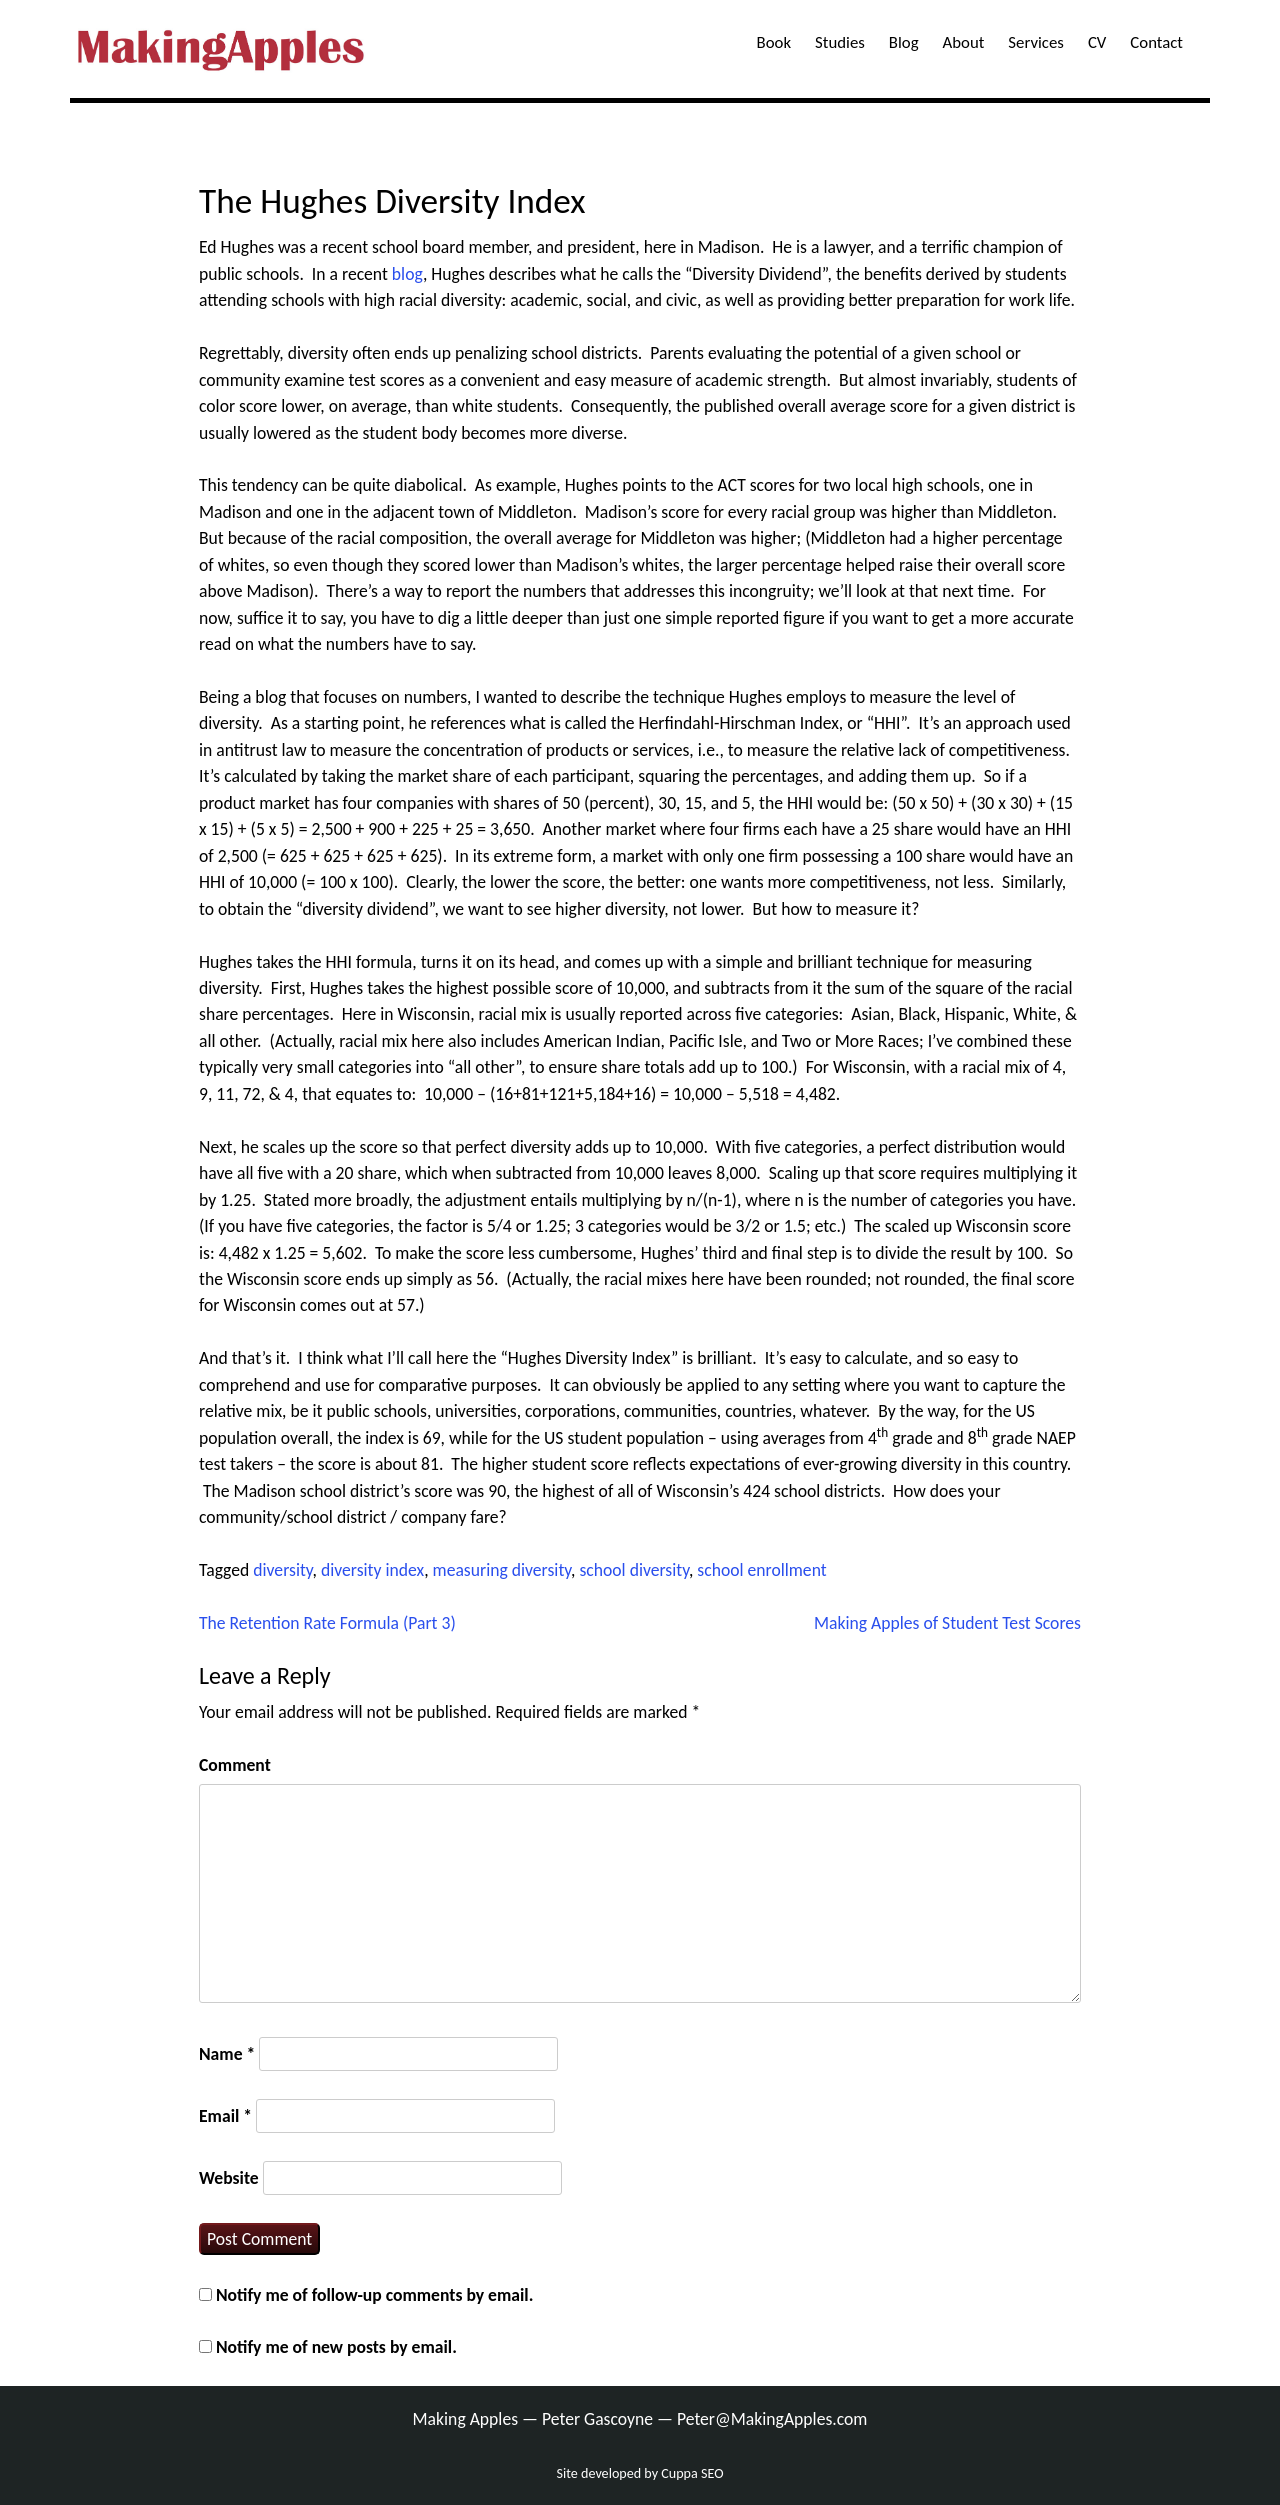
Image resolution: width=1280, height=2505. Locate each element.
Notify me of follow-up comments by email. (374, 2295)
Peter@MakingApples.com (772, 2419)
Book (774, 42)
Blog (904, 42)
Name (227, 2054)
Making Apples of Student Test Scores (947, 1623)
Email (225, 2116)
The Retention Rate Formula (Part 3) (327, 1623)
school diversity (634, 1570)
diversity (282, 1570)
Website (229, 2178)
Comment (235, 1765)
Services (1036, 42)
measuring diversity (502, 1570)
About (964, 42)
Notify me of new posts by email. (336, 2347)
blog (407, 274)
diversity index (372, 1570)
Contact (1156, 42)
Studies (840, 42)
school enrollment (761, 1570)
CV (1097, 42)
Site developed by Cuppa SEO (640, 2473)
